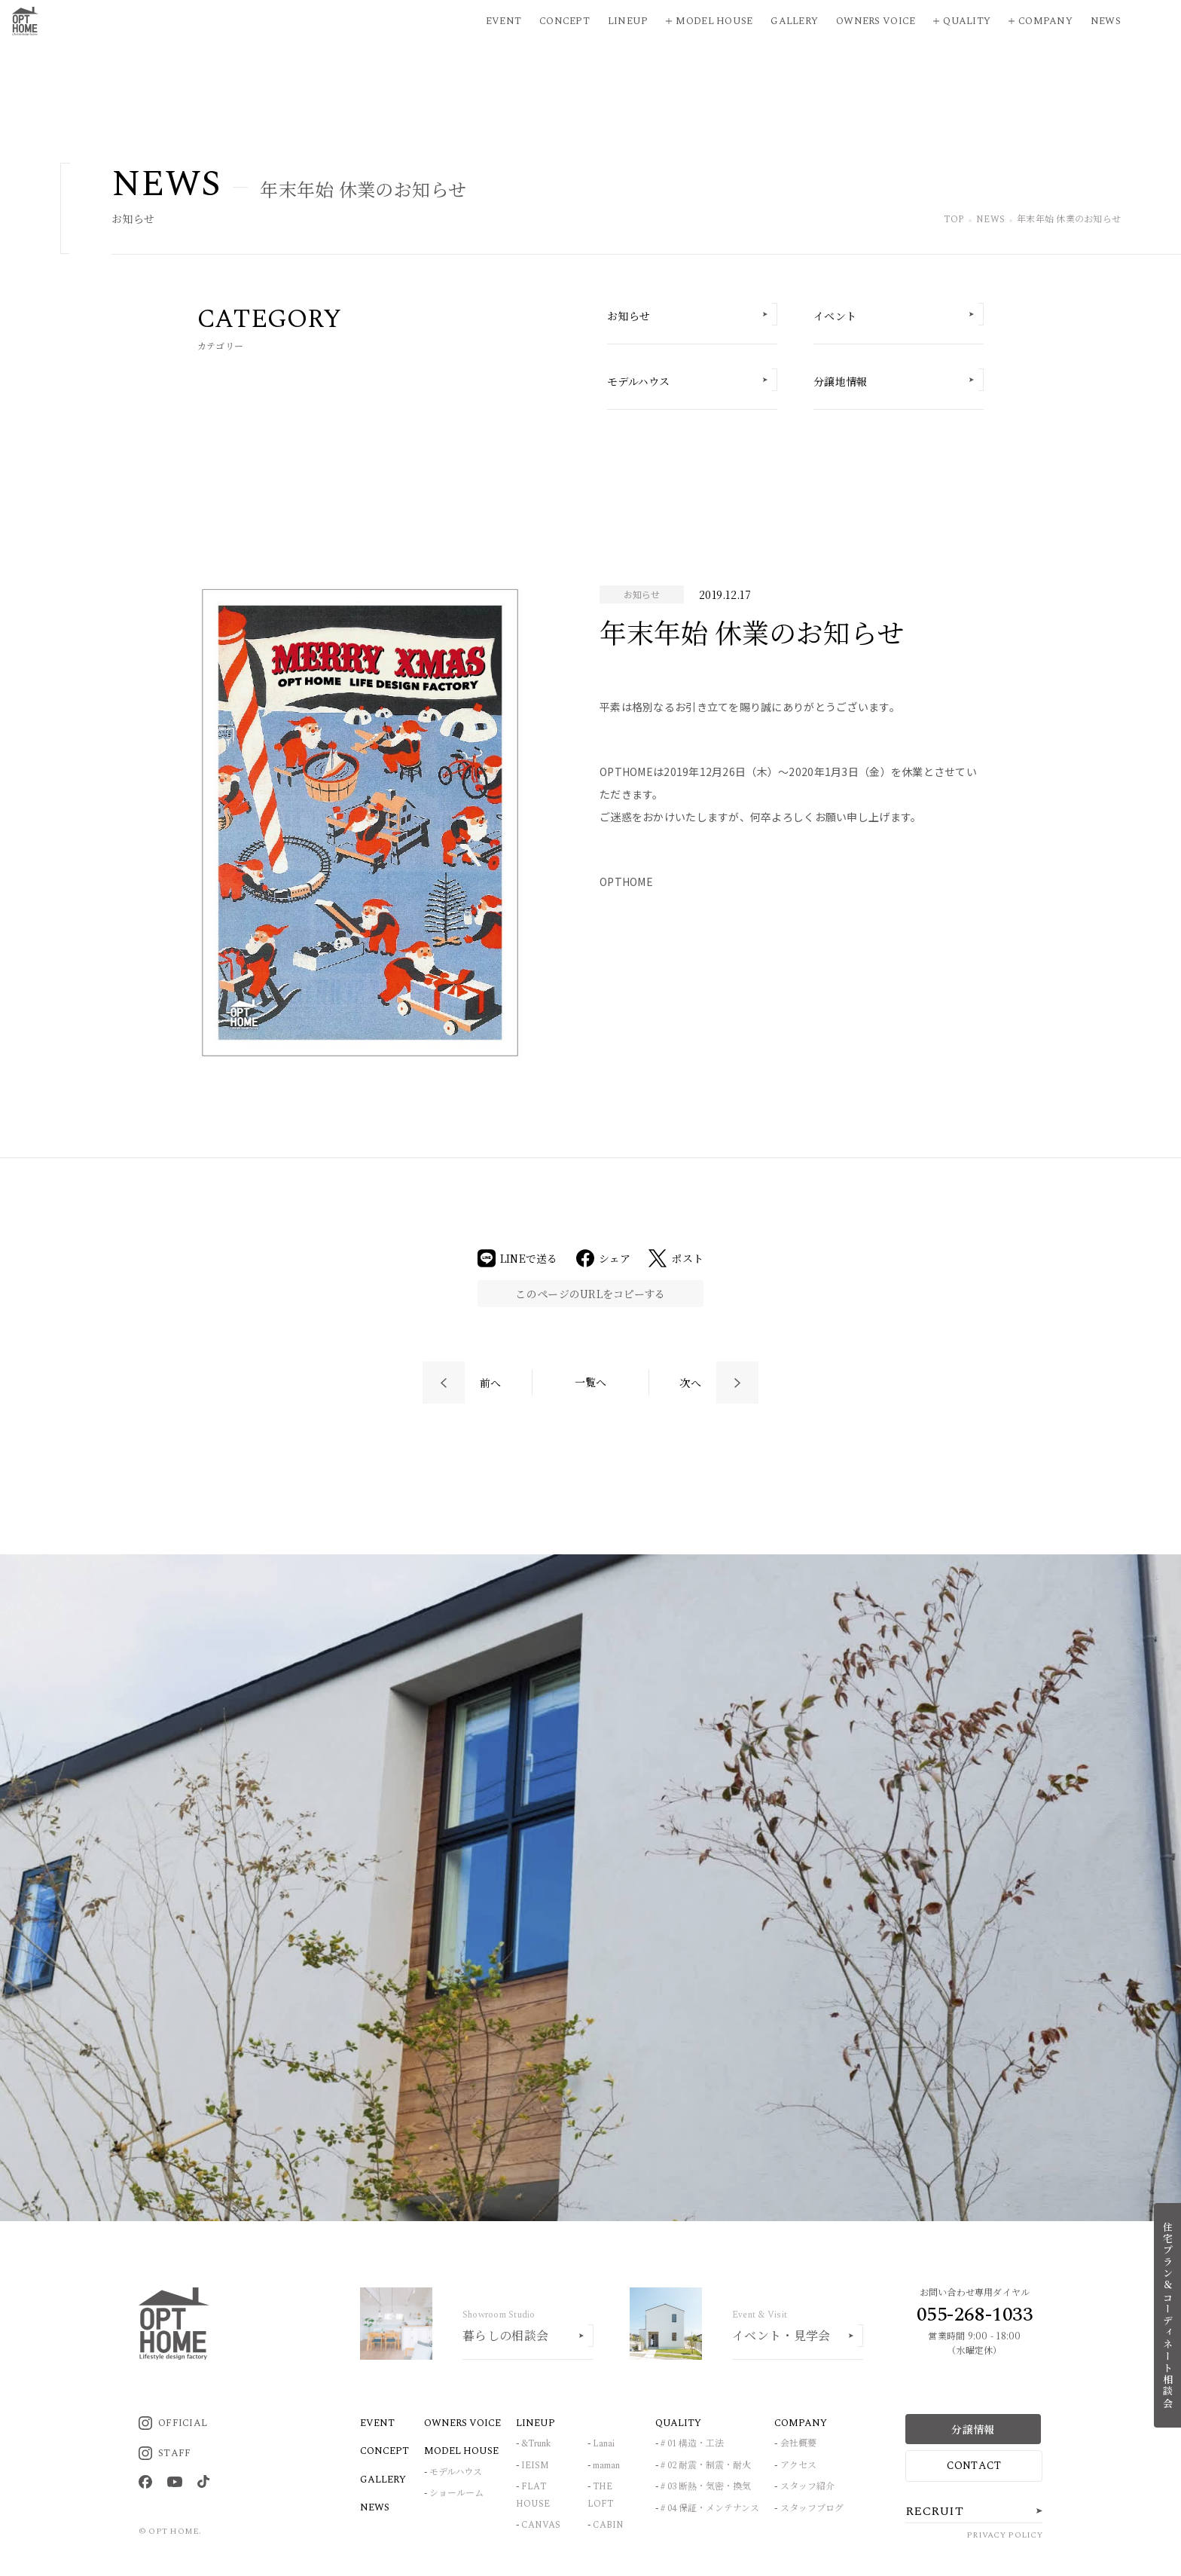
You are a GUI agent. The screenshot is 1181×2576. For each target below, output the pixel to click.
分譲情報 (972, 2429)
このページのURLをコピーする (590, 1293)
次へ (690, 1382)
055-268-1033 (975, 2314)
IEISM (535, 2465)
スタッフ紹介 (807, 2487)
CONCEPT (384, 2450)
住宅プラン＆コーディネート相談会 (1168, 2315)
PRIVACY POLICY (1004, 2535)
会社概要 (798, 2444)
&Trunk (536, 2444)
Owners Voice (875, 21)
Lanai (604, 2444)
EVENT (377, 2423)
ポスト (675, 1258)
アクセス (798, 2465)
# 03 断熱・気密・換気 (706, 2487)
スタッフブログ (812, 2508)
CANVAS (540, 2525)
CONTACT (974, 2466)
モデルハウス (455, 2472)
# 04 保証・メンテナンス (710, 2508)
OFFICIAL (173, 2423)
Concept (564, 21)
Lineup (628, 21)
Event (503, 21)
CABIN (608, 2525)
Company (1045, 21)
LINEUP (535, 2423)
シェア (603, 1258)
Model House (714, 21)
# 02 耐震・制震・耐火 (706, 2465)
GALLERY (383, 2479)
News (1106, 21)
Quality (966, 21)
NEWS (990, 220)
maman (606, 2465)
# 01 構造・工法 (692, 2444)
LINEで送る (518, 1258)
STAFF (165, 2453)
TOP (954, 220)
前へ (491, 1382)
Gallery (794, 21)
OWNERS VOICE (462, 2423)
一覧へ (591, 1381)
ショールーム (456, 2493)
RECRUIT (934, 2511)
